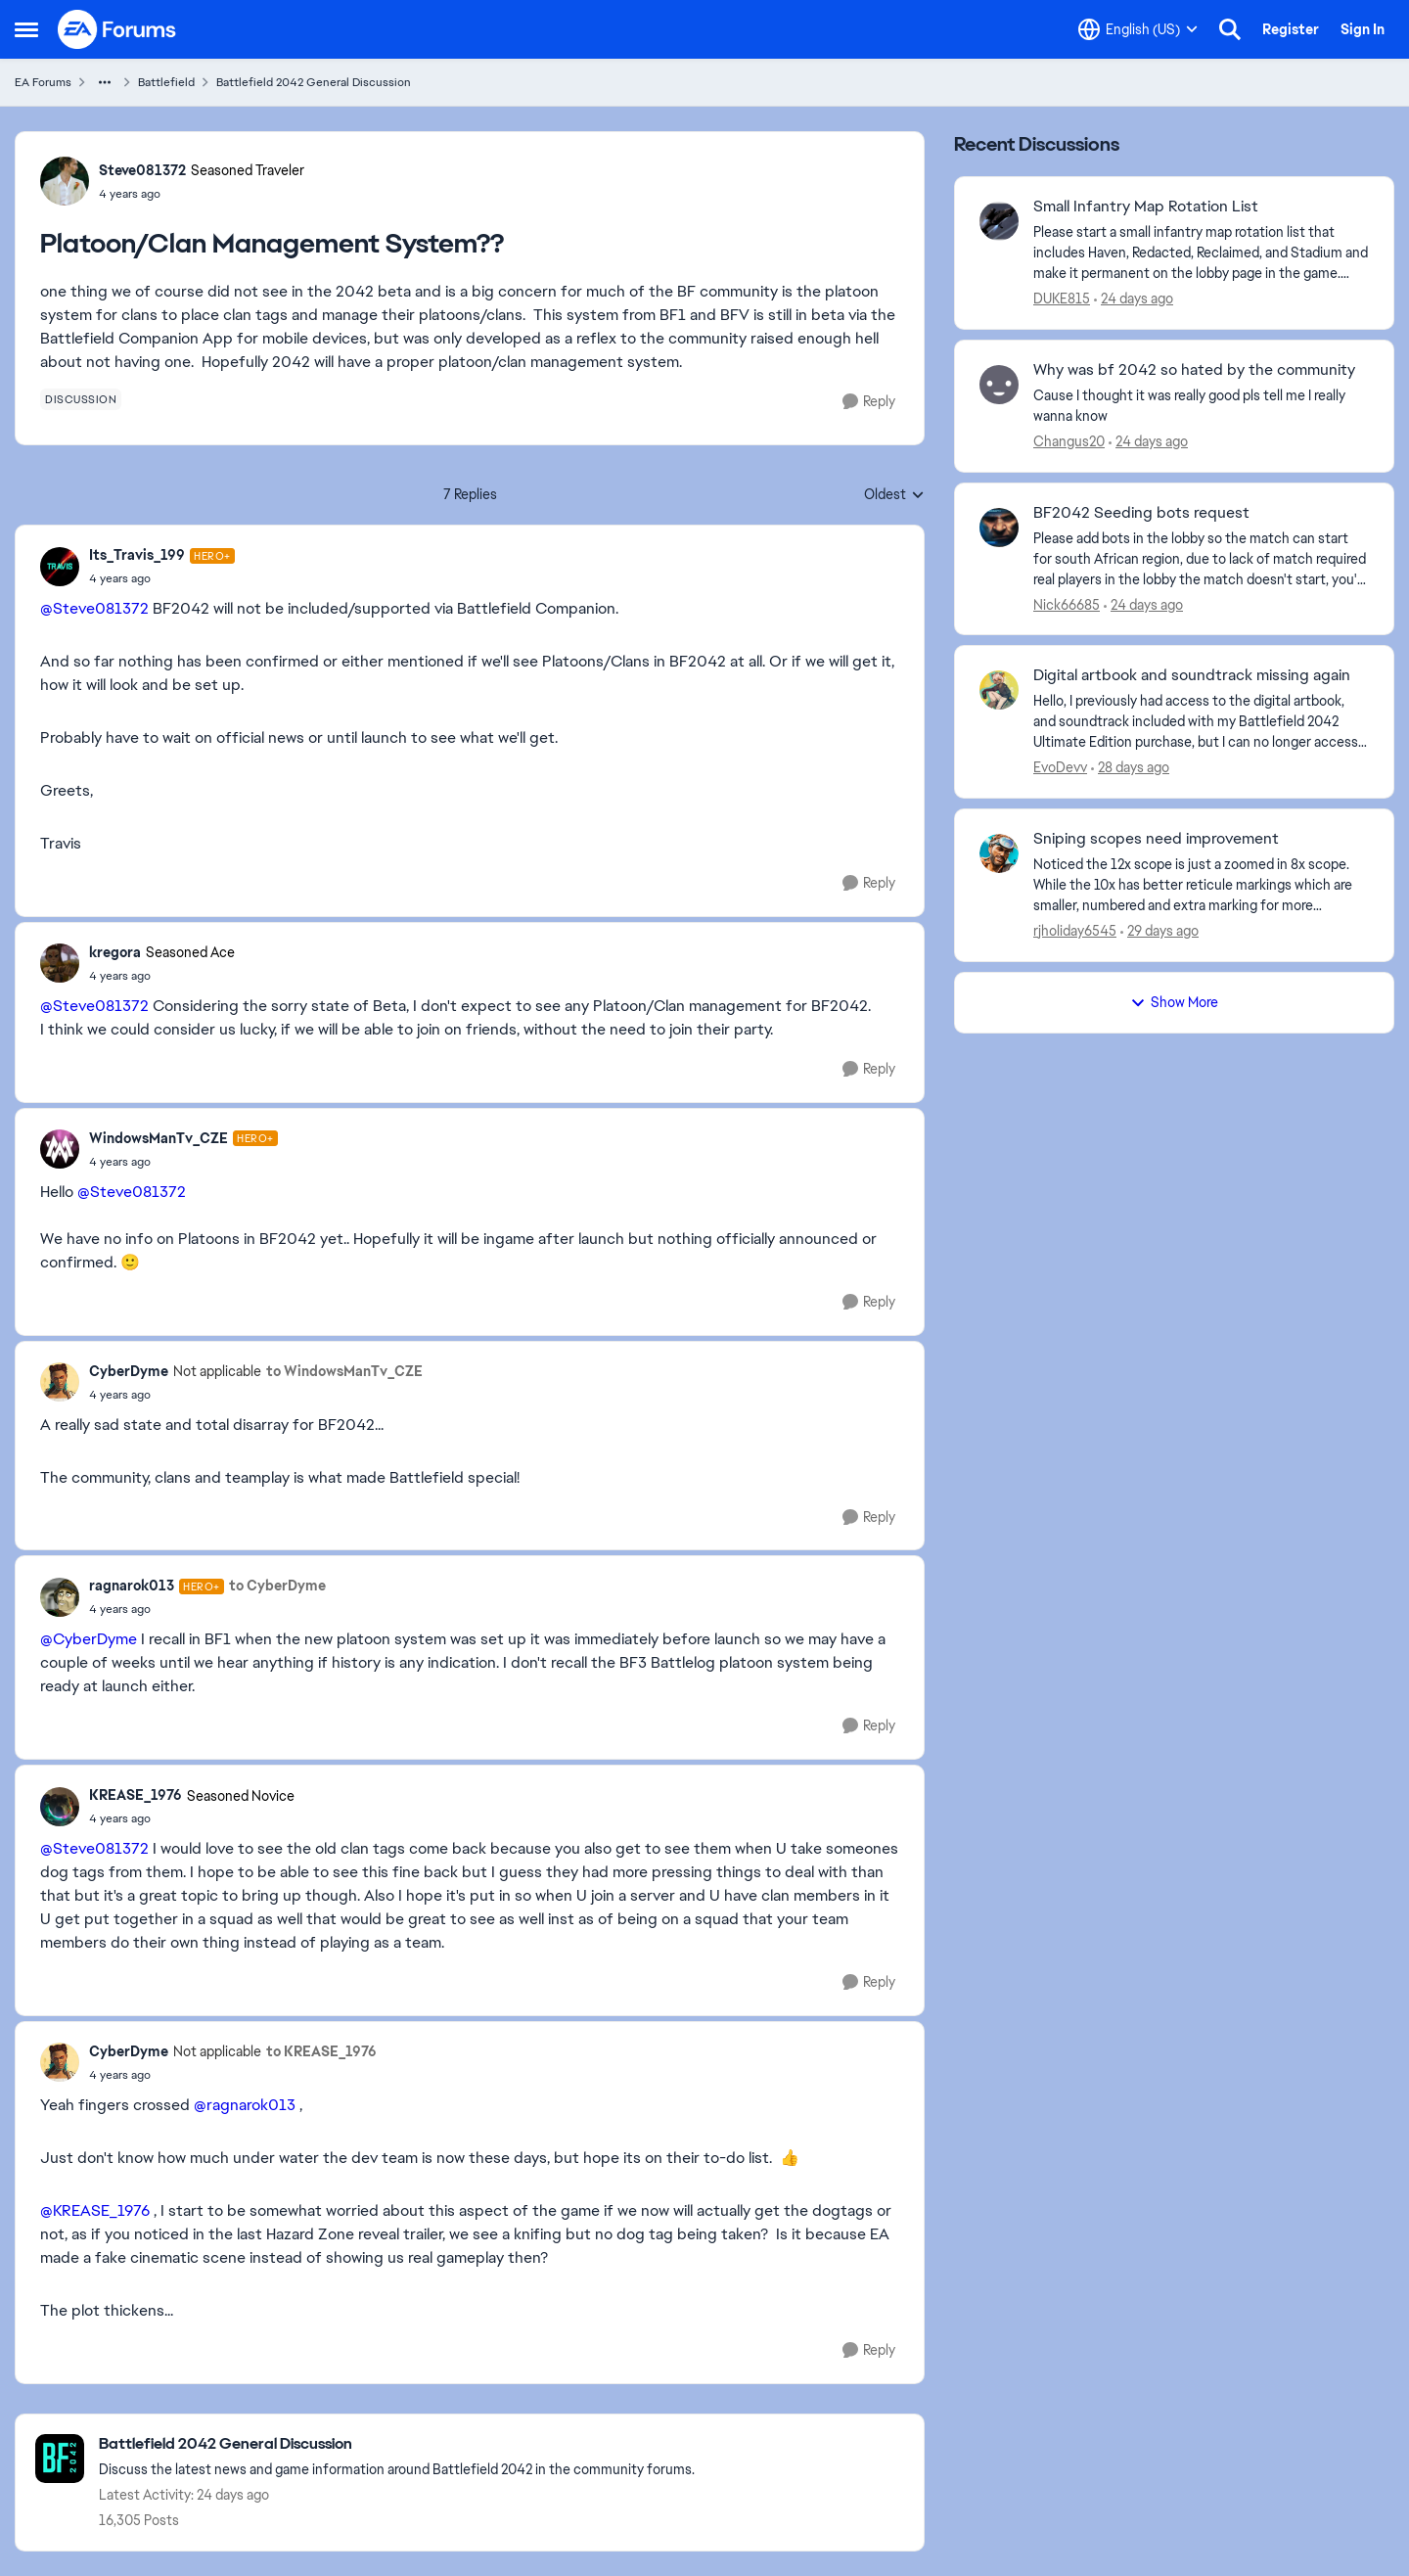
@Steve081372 (94, 608)
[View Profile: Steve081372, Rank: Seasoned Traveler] (64, 181)
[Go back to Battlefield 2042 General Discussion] (397, 2444)
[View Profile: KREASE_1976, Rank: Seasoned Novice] (59, 1806)
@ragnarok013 (244, 2104)
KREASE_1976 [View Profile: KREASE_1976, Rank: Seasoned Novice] (135, 1795)
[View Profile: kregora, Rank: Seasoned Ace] (59, 963)
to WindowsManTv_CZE (344, 1371)
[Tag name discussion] (80, 399)
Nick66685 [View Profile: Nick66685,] (1066, 604)
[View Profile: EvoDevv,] (999, 690)
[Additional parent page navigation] (104, 82)
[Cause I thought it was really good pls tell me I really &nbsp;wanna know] (1201, 406)
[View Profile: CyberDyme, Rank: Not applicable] (59, 1382)
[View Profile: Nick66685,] (999, 527)
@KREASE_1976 (95, 2210)
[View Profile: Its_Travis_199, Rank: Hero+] (59, 566)
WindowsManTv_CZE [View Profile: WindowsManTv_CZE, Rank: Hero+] (158, 1138)
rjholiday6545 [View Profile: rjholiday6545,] (1074, 931)
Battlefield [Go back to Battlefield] (166, 82)
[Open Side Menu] (26, 29)
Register (1290, 29)
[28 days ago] (1130, 768)
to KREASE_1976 (321, 2051)
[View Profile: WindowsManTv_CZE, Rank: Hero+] (59, 1149)
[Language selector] (1137, 29)
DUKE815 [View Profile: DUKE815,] (1061, 298)
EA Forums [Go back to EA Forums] (43, 82)
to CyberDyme (277, 1585)
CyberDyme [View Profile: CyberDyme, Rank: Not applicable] (128, 1371)
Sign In (1363, 29)
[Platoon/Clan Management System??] (162, 578)
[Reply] (869, 402)
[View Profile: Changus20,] (999, 384)
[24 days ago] (1133, 299)
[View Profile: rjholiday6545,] (999, 853)
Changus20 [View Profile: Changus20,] (1069, 441)
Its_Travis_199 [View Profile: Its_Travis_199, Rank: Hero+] (137, 555)
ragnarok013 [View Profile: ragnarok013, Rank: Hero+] (131, 1585)
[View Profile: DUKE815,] (999, 221)
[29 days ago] (1159, 931)
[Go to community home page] (117, 29)
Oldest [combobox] (894, 495)
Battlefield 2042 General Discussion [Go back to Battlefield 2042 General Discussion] (313, 82)
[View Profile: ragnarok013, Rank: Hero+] (59, 1597)
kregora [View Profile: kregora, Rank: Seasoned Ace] (115, 952)
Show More (1174, 1002)
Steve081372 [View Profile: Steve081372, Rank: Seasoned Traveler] (142, 170)
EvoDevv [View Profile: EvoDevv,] (1060, 767)
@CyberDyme (88, 1639)
